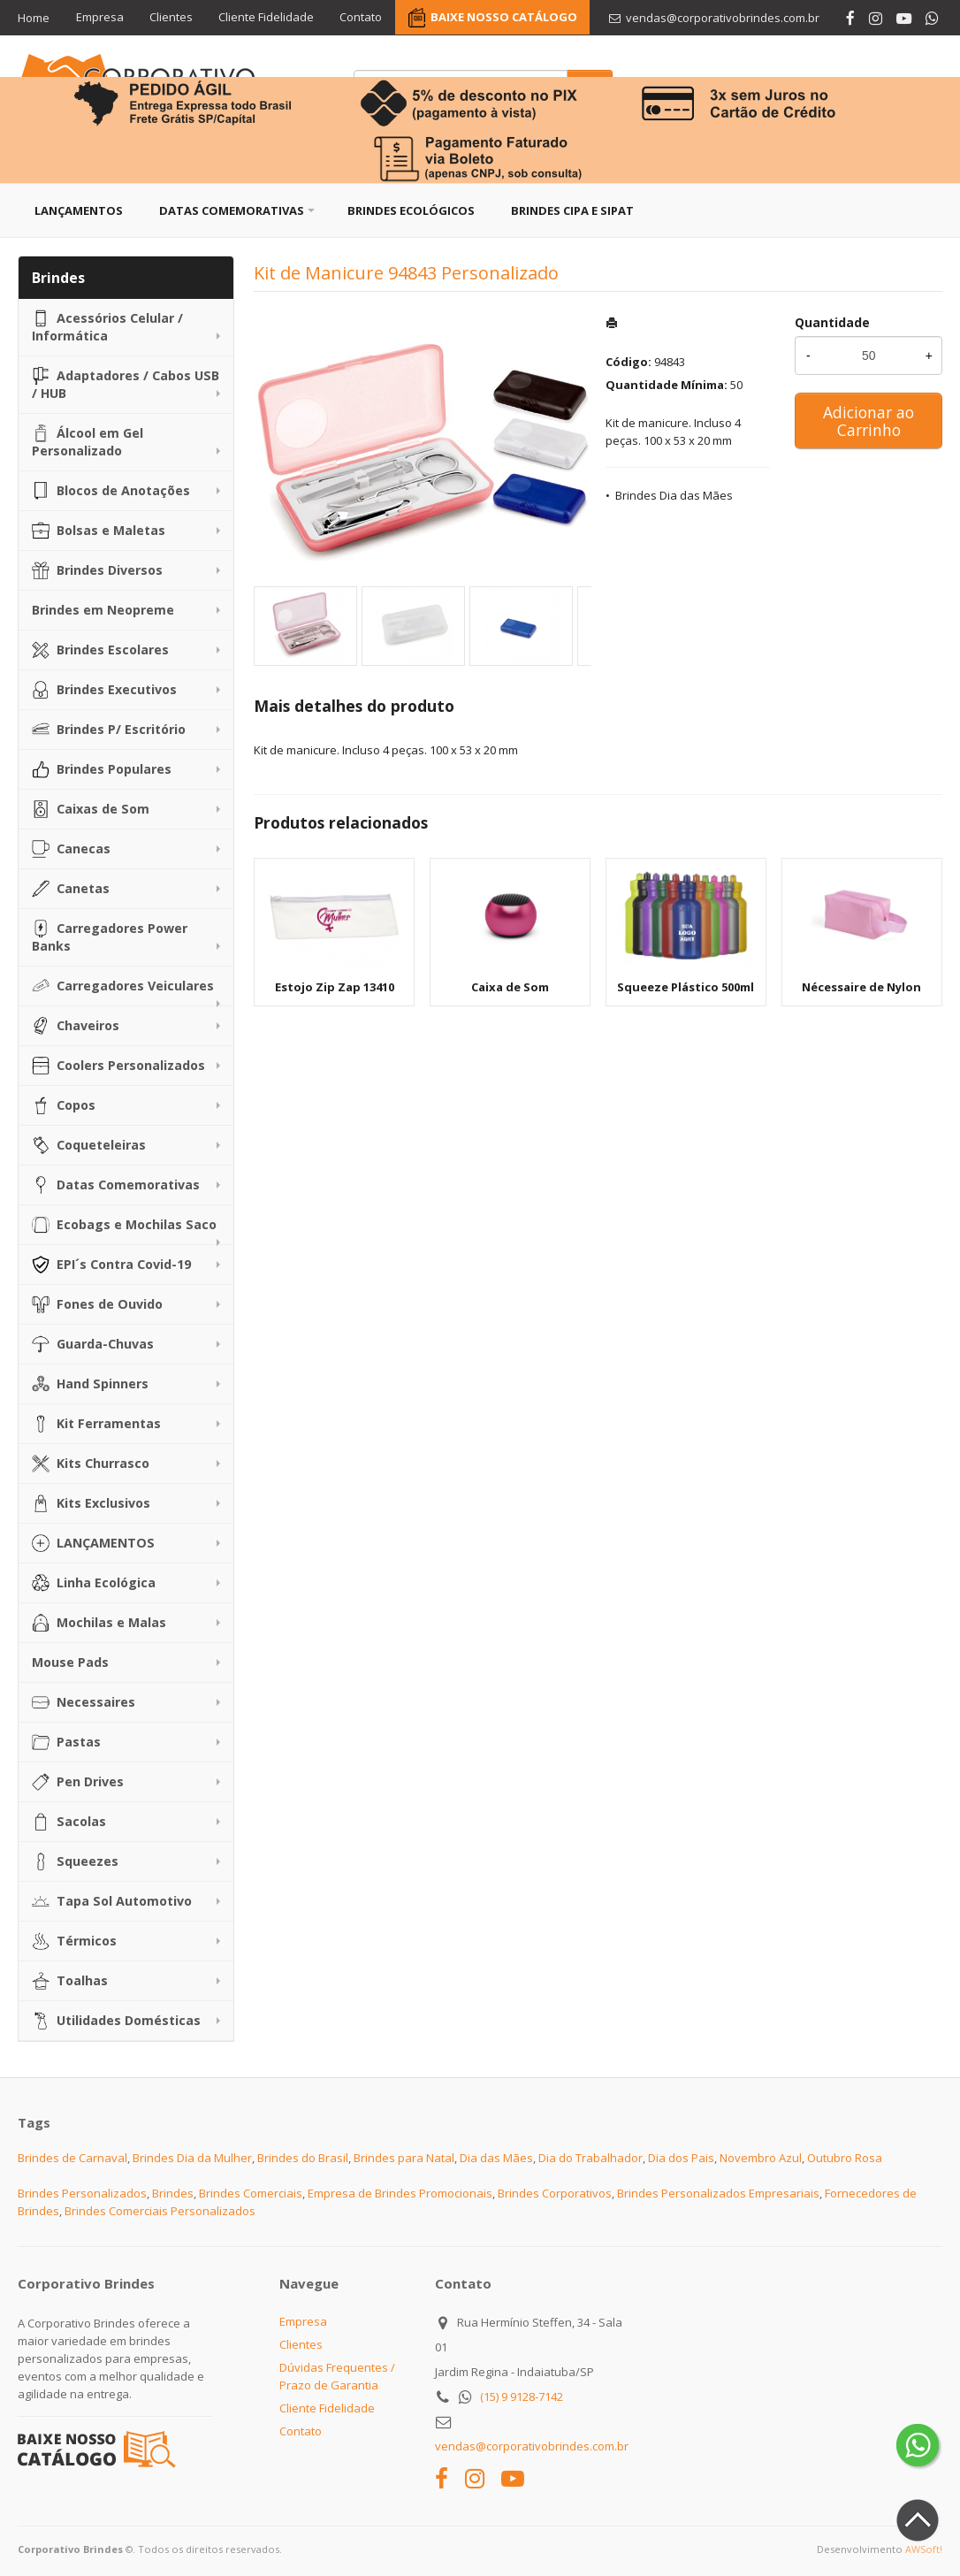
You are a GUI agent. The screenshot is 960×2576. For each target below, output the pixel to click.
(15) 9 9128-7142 (521, 2396)
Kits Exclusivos (91, 1503)
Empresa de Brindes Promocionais (400, 2193)
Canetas (71, 889)
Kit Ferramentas (96, 1424)
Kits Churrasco (90, 1463)
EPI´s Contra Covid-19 (111, 1264)
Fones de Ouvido (97, 1304)
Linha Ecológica (94, 1583)
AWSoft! (923, 2549)
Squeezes (75, 1861)
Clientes (172, 18)
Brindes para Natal (404, 2158)
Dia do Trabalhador (590, 2158)
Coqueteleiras (89, 1145)
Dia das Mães (496, 2158)
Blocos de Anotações (111, 491)
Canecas (71, 849)
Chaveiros (75, 1026)
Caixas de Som (90, 809)
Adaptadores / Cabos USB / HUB (125, 384)
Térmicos (74, 1941)
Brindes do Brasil (302, 2158)
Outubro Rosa (844, 2158)
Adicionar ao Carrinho (868, 420)
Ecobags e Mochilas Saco (124, 1225)
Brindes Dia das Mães (674, 495)
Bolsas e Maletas (98, 530)
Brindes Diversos (97, 570)
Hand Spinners (90, 1384)
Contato (363, 18)
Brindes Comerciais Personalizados (160, 2211)
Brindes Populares (101, 769)
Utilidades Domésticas (116, 2020)
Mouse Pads (70, 1662)
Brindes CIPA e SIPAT (572, 210)
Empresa (100, 18)
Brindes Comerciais (250, 2193)
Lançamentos (78, 210)
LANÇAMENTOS (93, 1543)
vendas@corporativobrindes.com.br (532, 2446)
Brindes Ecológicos (411, 210)
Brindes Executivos (104, 690)
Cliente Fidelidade (268, 18)
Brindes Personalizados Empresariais (718, 2193)
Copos (63, 1105)
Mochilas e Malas (99, 1623)
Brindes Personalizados (82, 2193)
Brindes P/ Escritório (109, 729)
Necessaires (83, 1702)
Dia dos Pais (681, 2158)
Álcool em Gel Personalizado (87, 441)
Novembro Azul (761, 2158)
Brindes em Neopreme (103, 609)
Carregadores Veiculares (123, 986)
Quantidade (832, 322)
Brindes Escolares (100, 650)
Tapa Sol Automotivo (112, 1901)
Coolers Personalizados (118, 1065)
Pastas (66, 1742)
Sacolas (69, 1822)
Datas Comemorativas (231, 210)
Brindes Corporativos (555, 2193)
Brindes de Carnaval (72, 2158)
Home (34, 18)
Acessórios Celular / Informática (107, 327)
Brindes (173, 2193)
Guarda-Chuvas (93, 1344)
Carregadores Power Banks (109, 937)
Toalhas (70, 1981)
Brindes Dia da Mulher (192, 2158)
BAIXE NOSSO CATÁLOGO (506, 18)
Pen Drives (78, 1782)
